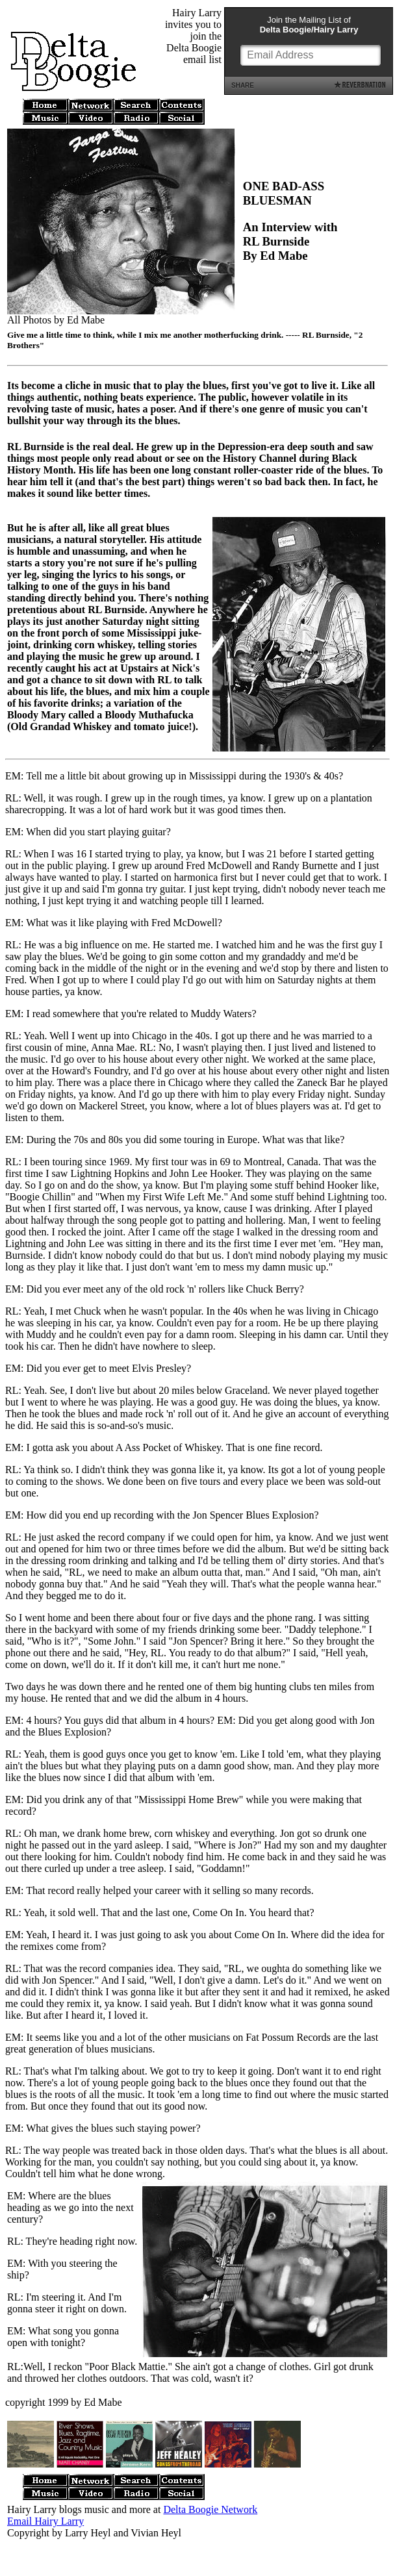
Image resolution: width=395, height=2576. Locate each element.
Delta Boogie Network (210, 2509)
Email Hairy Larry (45, 2521)
